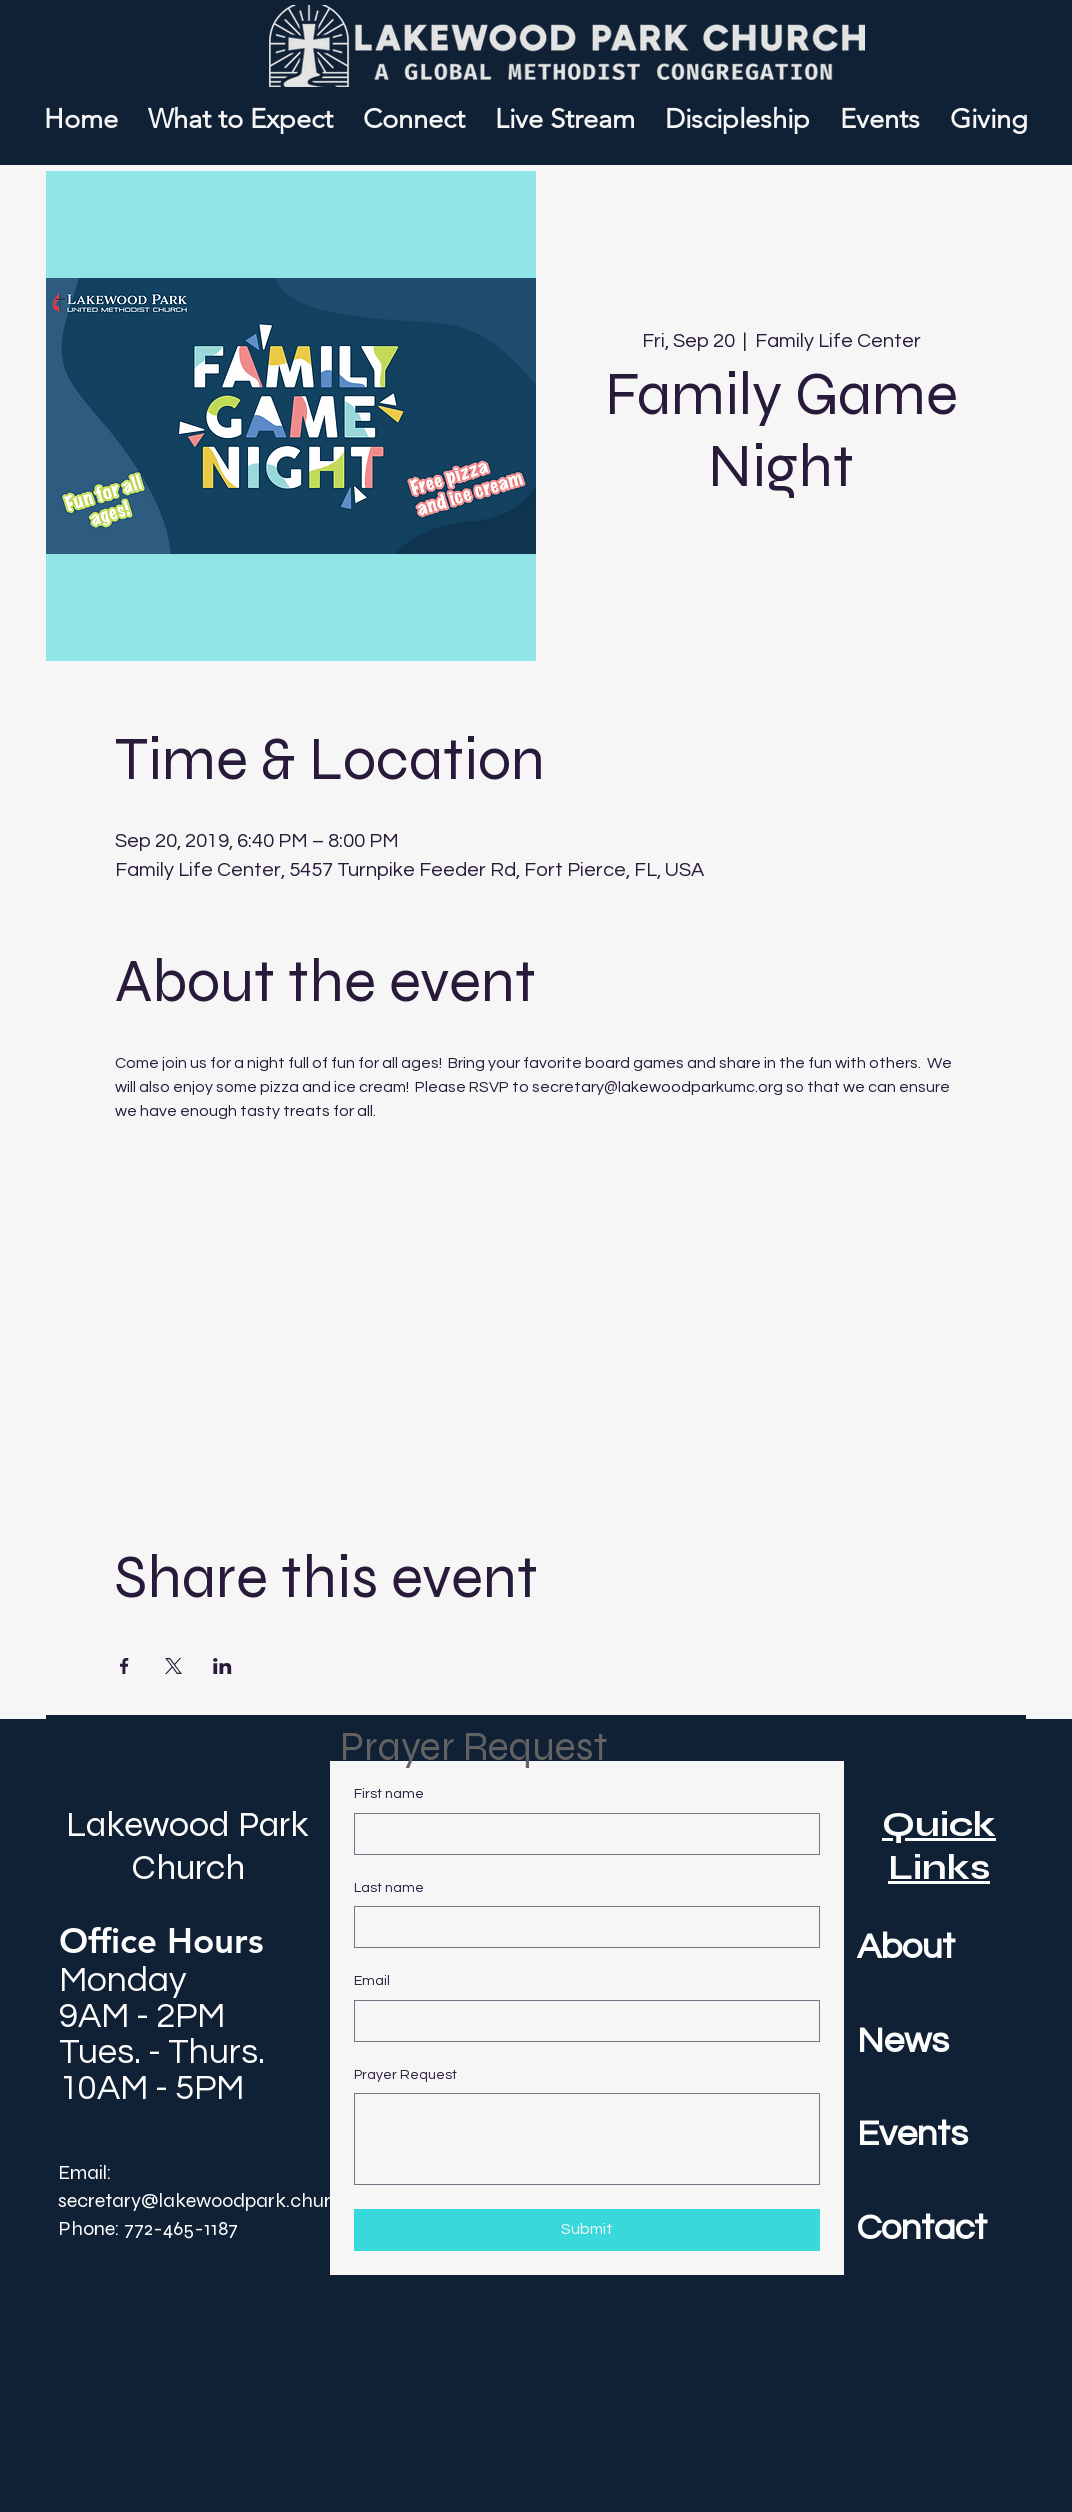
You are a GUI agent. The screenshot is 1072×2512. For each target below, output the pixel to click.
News (903, 2041)
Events (912, 2134)
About (906, 1947)
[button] (414, 119)
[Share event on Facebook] (124, 1666)
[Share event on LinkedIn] (222, 1666)
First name (389, 1794)
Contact (922, 2228)
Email (372, 1981)
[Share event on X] (173, 1666)
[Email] (581, 2021)
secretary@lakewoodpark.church (206, 2200)
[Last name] (581, 1927)
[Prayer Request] (587, 2139)
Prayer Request (405, 2075)
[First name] (581, 1834)
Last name (389, 1888)
